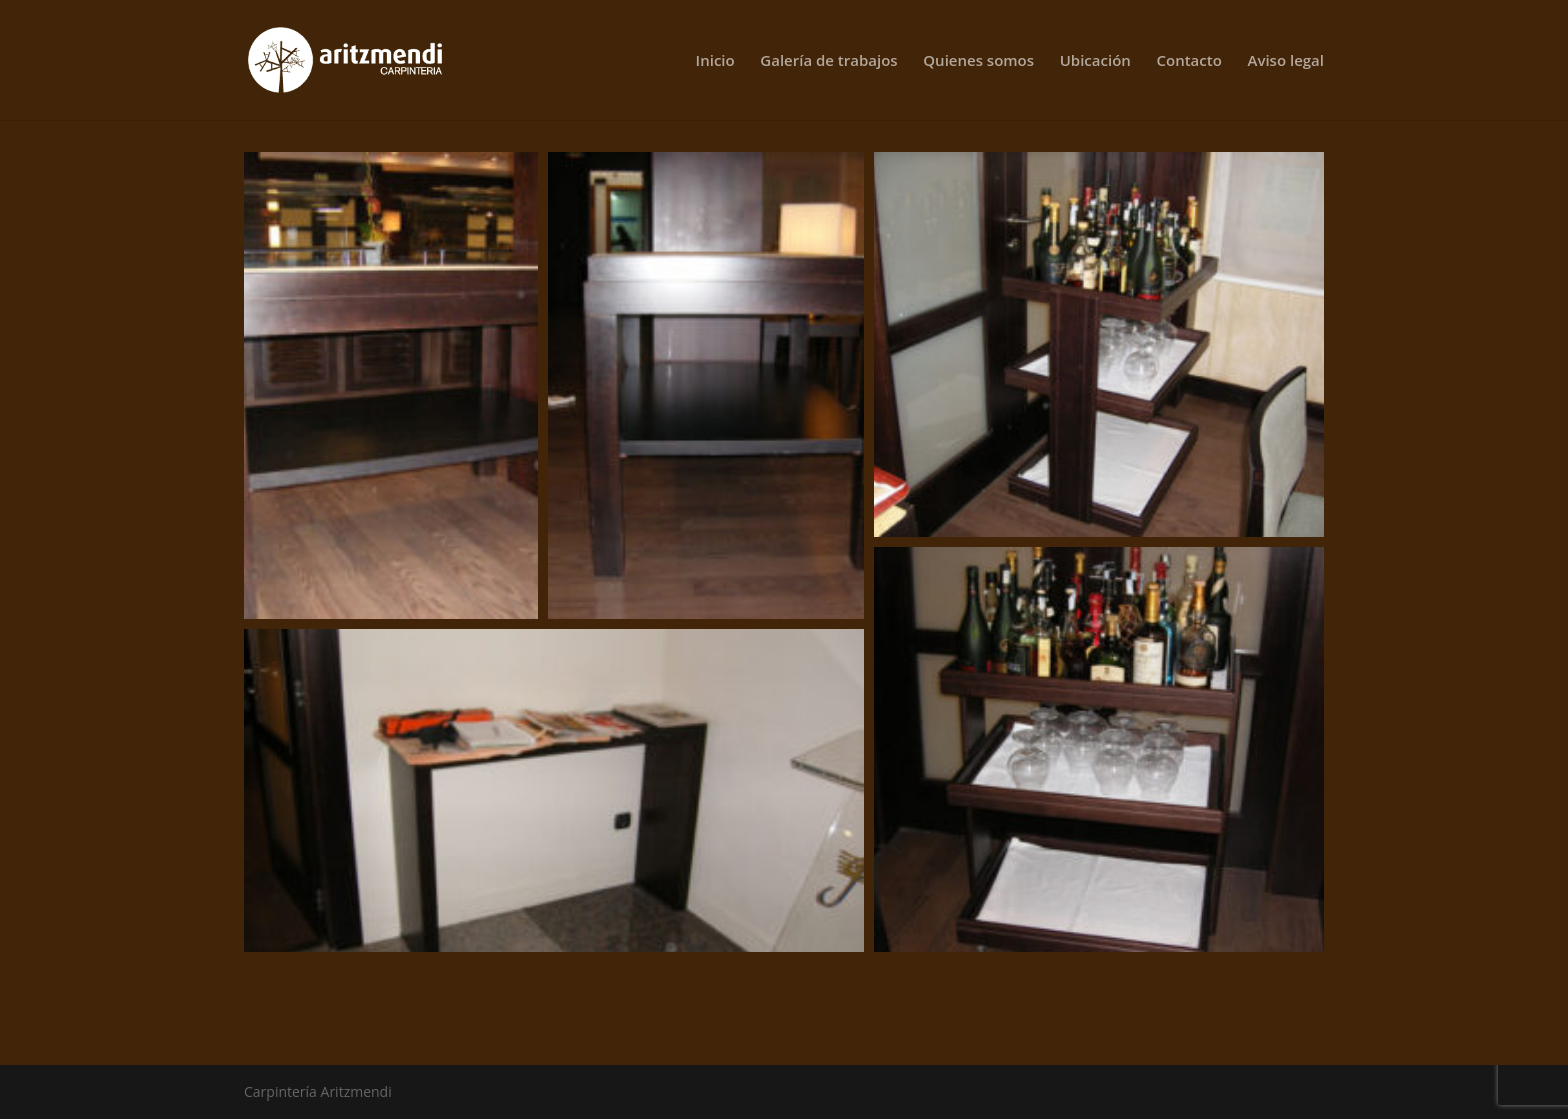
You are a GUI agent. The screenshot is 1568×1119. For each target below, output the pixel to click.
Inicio (715, 61)
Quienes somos (978, 61)
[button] (391, 385)
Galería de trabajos (828, 61)
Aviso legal (1286, 61)
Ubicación (1095, 61)
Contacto (1188, 61)
